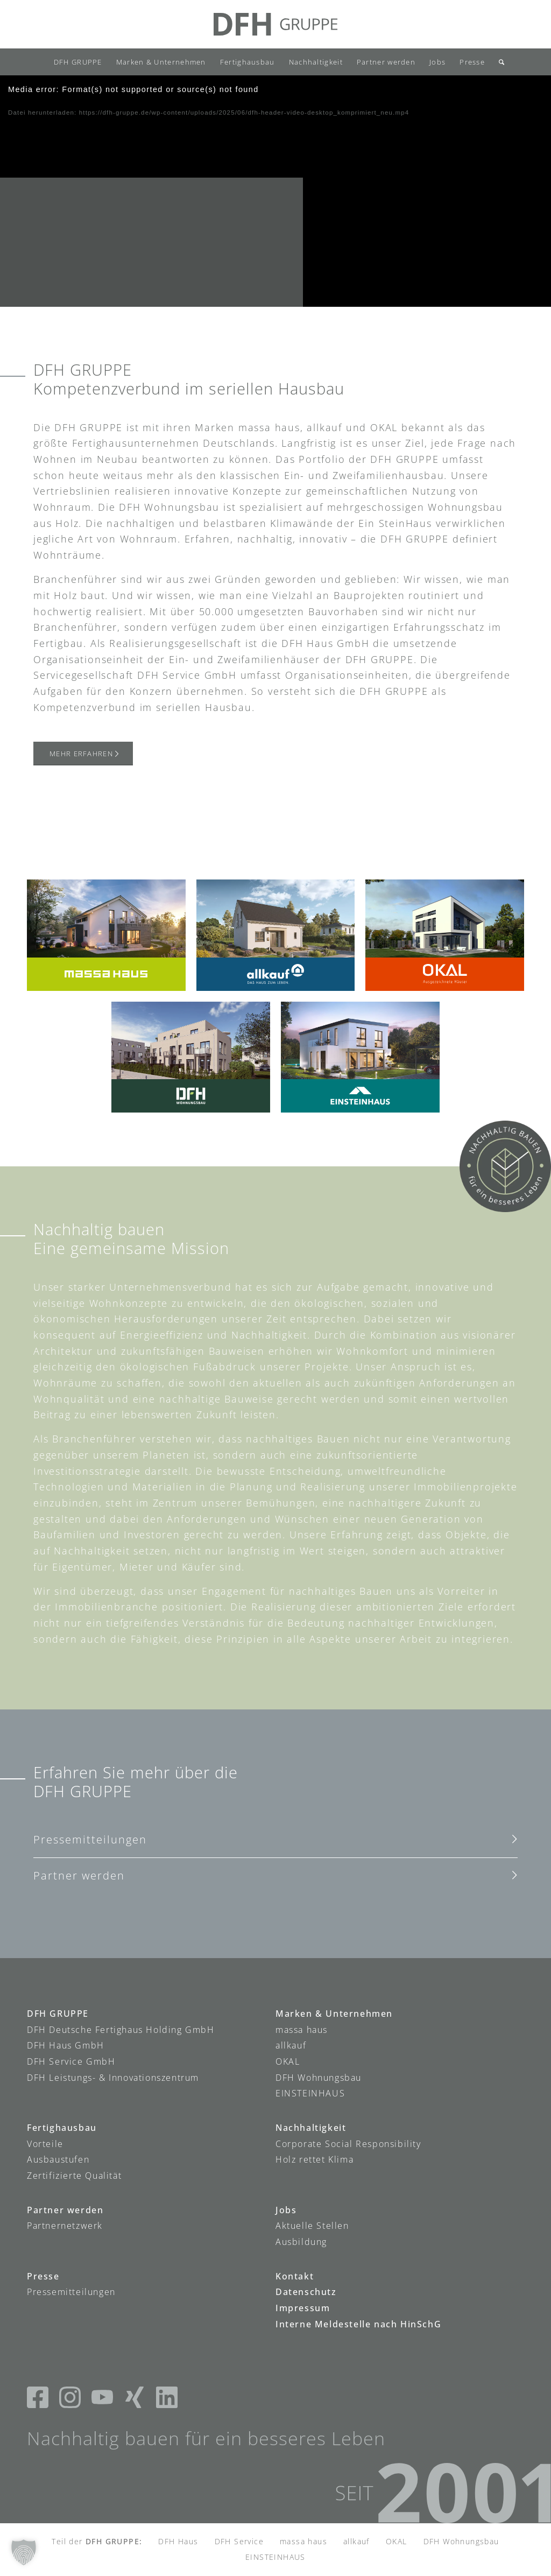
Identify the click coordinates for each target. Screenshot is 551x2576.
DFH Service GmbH (71, 2061)
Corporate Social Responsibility (348, 2144)
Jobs (286, 2210)
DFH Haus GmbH (65, 2045)
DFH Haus (178, 2541)
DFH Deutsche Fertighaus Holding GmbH (121, 2029)
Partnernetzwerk (65, 2226)
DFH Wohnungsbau (319, 2077)
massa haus (302, 2029)
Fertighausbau (62, 2128)
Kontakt (295, 2276)
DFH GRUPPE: (114, 2541)
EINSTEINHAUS (310, 2093)
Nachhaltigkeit (311, 2128)
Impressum (303, 2308)
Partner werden (79, 1875)
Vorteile (45, 2144)
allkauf (291, 2045)
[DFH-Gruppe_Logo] (275, 24)
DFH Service (239, 2541)
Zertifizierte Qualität (74, 2175)
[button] (23, 2552)
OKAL (288, 2061)
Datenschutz (306, 2292)
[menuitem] (78, 61)
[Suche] (498, 61)
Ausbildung (301, 2242)
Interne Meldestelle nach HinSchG (358, 2324)
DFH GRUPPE (58, 2013)
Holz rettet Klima (315, 2159)
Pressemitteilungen (90, 1839)
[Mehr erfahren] (83, 754)
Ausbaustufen (58, 2159)
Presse (43, 2276)
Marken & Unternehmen (334, 2013)
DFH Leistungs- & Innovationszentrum (113, 2077)
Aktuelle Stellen (312, 2226)
